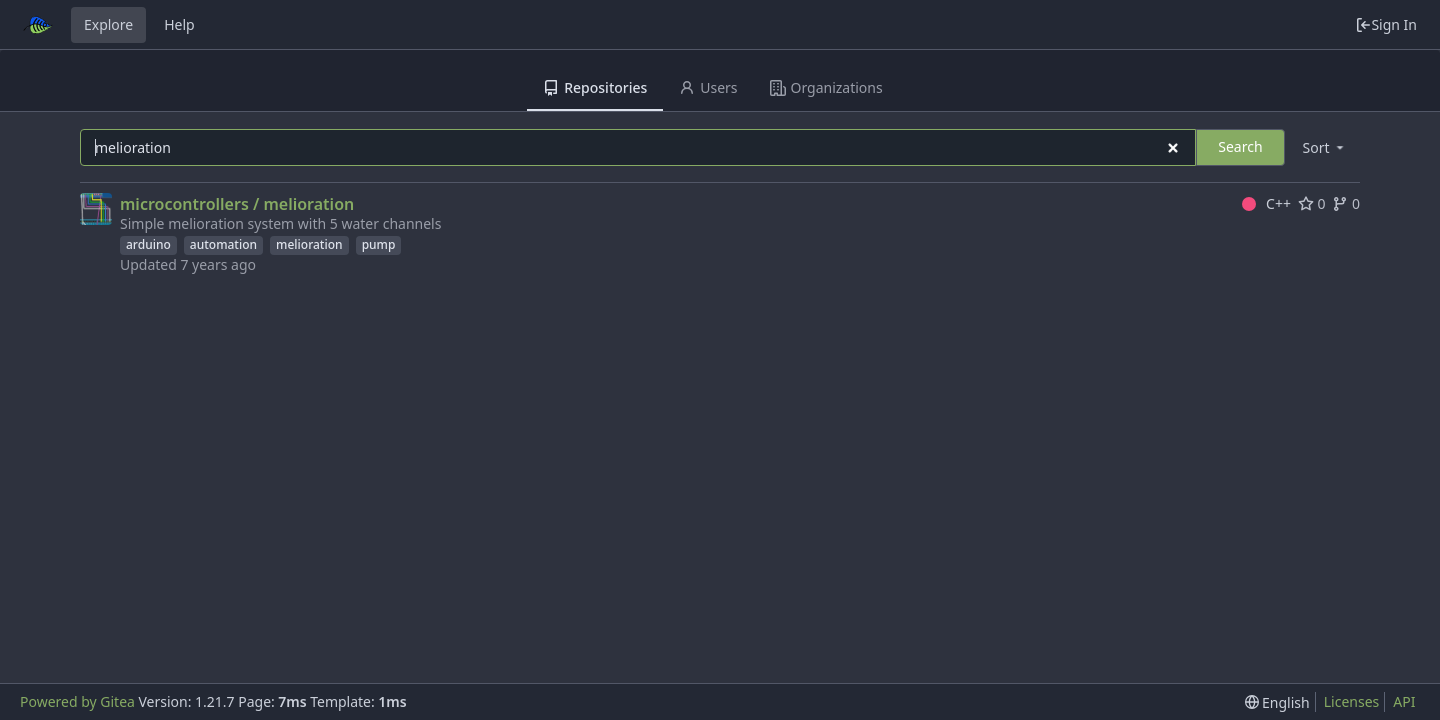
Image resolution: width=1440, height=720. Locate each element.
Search (1240, 146)
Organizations (826, 87)
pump (379, 244)
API (1404, 701)
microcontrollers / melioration (237, 204)
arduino (148, 244)
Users (708, 87)
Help (179, 24)
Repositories (595, 87)
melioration (309, 244)
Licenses (1352, 701)
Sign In (1386, 24)
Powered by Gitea (77, 701)
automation (223, 244)
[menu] (1325, 147)
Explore (108, 24)
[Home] (38, 25)
